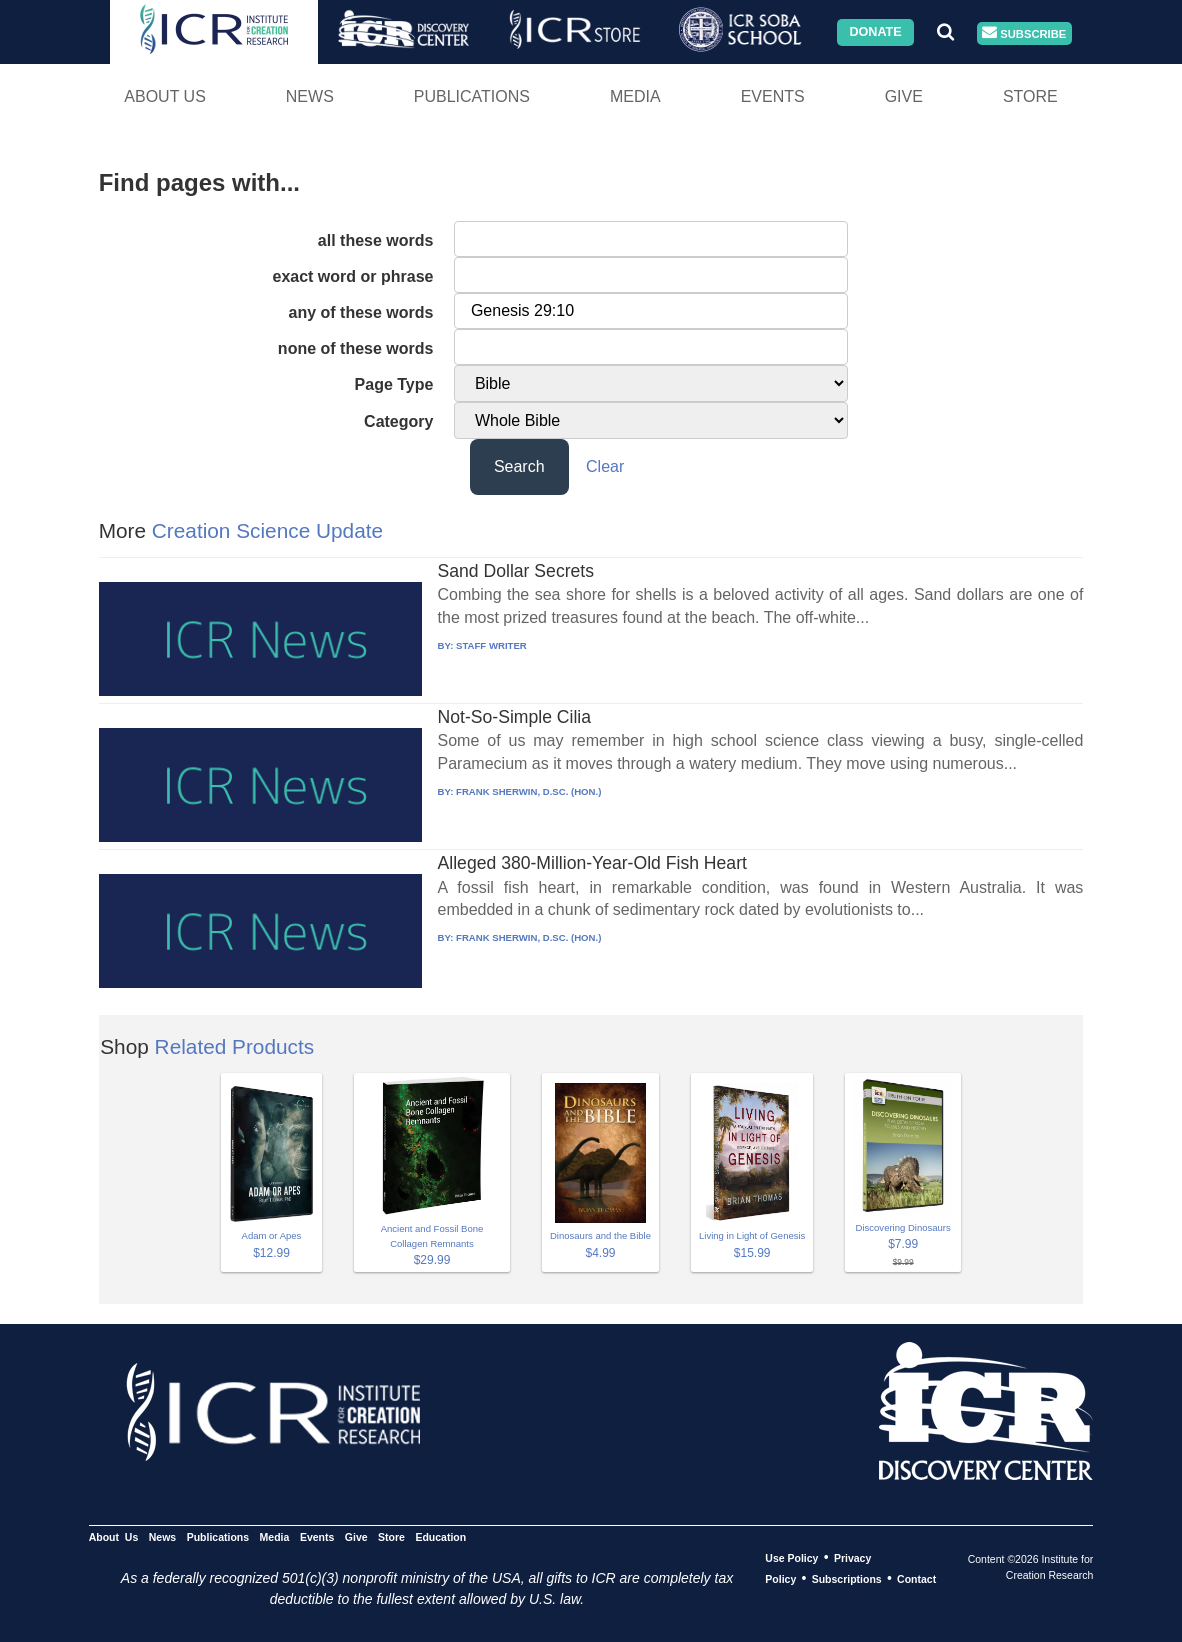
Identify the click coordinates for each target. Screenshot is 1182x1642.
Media (635, 96)
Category (398, 421)
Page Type (394, 384)
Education (440, 1537)
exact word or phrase (352, 276)
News (310, 96)
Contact (916, 1579)
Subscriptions (847, 1579)
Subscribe (1024, 33)
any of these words (361, 312)
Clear (605, 466)
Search (519, 466)
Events (773, 96)
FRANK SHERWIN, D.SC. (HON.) (528, 791)
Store (1030, 96)
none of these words (356, 348)
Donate (875, 32)
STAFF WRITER (491, 645)
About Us (165, 96)
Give (904, 96)
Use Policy (791, 1558)
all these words (376, 240)
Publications (472, 96)
